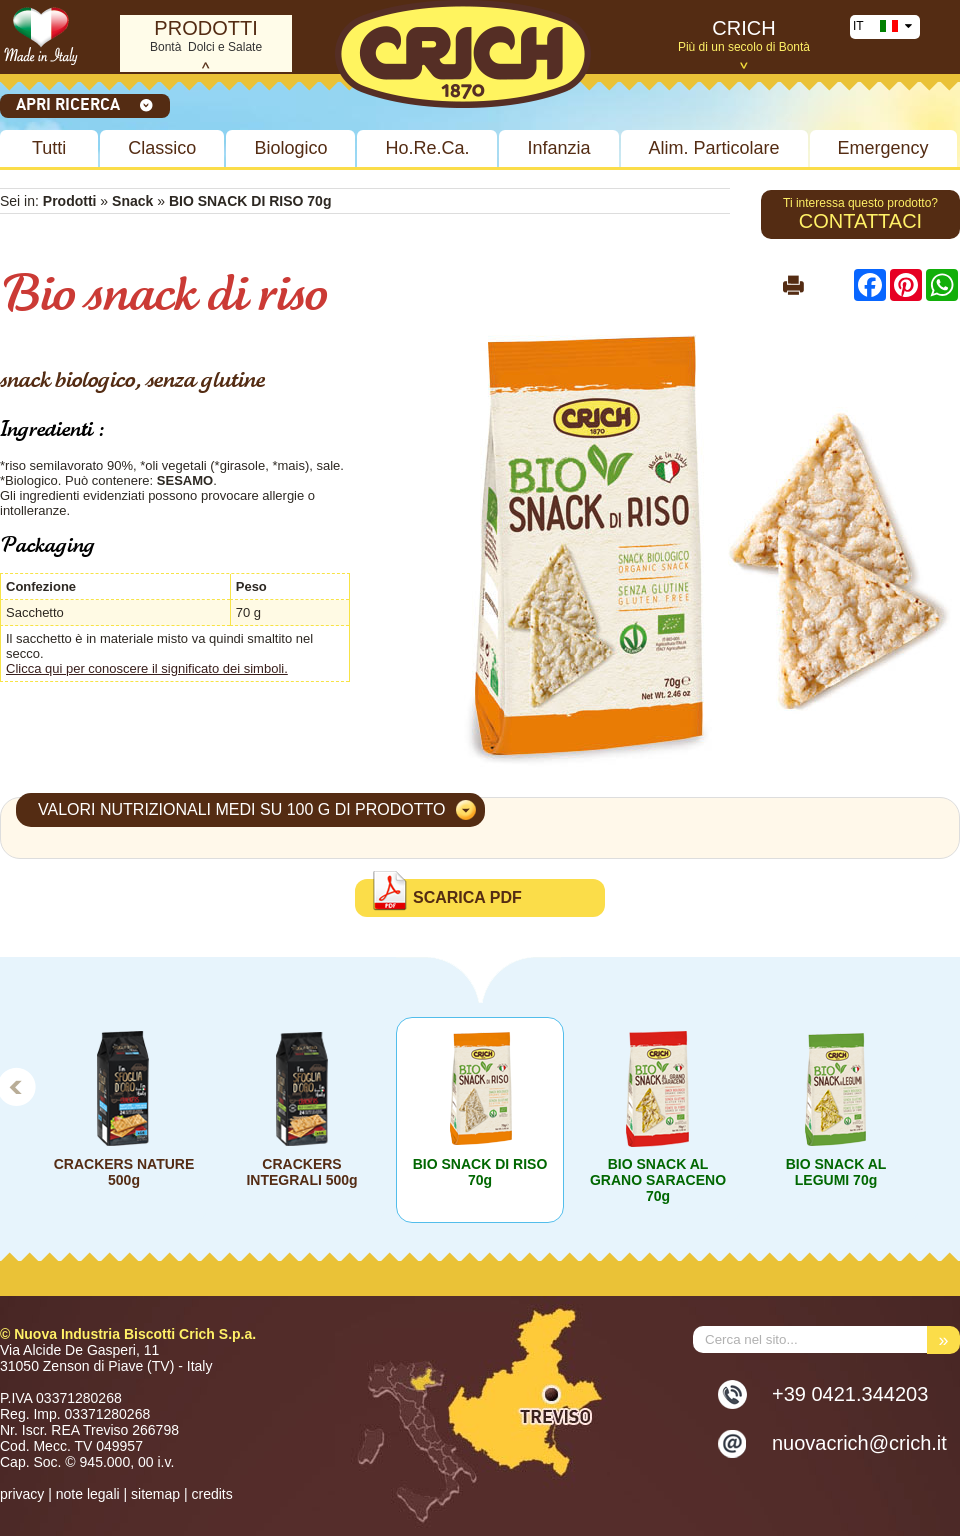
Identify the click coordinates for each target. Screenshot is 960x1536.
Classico (162, 148)
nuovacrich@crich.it (859, 1443)
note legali (88, 1494)
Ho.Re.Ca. (427, 148)
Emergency (883, 148)
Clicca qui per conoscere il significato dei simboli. (147, 668)
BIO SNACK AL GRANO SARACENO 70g (658, 1180)
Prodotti (70, 201)
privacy (22, 1494)
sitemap (155, 1494)
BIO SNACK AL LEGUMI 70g (836, 1172)
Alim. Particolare (714, 148)
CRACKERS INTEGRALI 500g (301, 1172)
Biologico (290, 148)
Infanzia (558, 148)
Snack (134, 201)
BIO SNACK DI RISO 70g (480, 1172)
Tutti (49, 148)
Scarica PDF (467, 897)
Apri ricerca (85, 104)
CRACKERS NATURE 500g (124, 1172)
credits (211, 1494)
